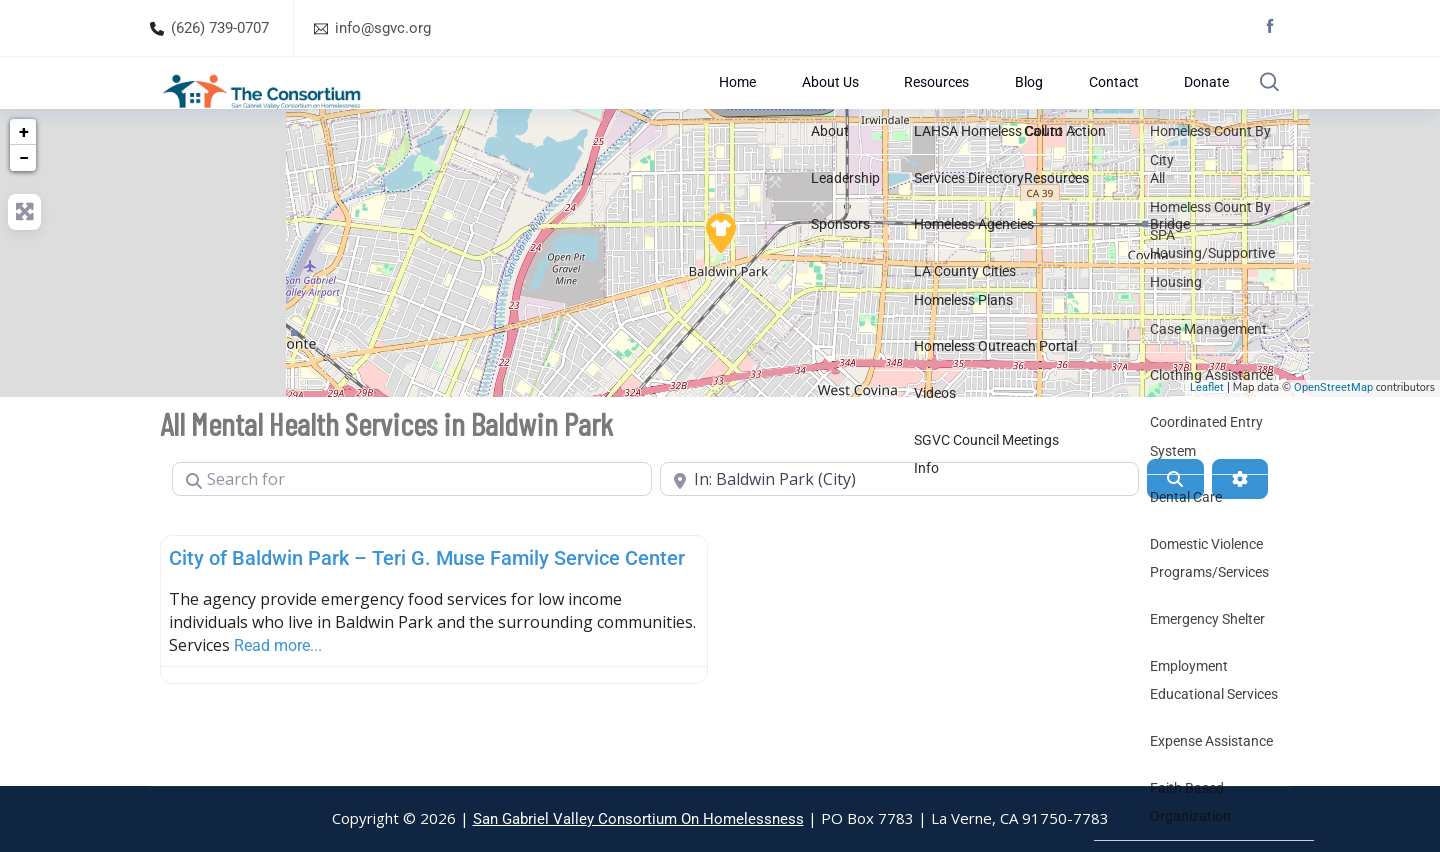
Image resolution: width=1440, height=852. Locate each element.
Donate (1185, 106)
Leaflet (1207, 436)
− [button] (24, 205)
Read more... (278, 693)
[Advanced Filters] (1240, 527)
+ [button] (24, 179)
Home (775, 106)
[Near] (900, 527)
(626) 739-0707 (220, 28)
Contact (1104, 106)
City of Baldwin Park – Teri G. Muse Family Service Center (427, 606)
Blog (1033, 106)
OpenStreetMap (1333, 436)
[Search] (1175, 527)
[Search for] (412, 527)
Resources (952, 106)
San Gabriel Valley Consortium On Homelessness (638, 819)
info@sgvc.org (383, 28)
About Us (856, 106)
